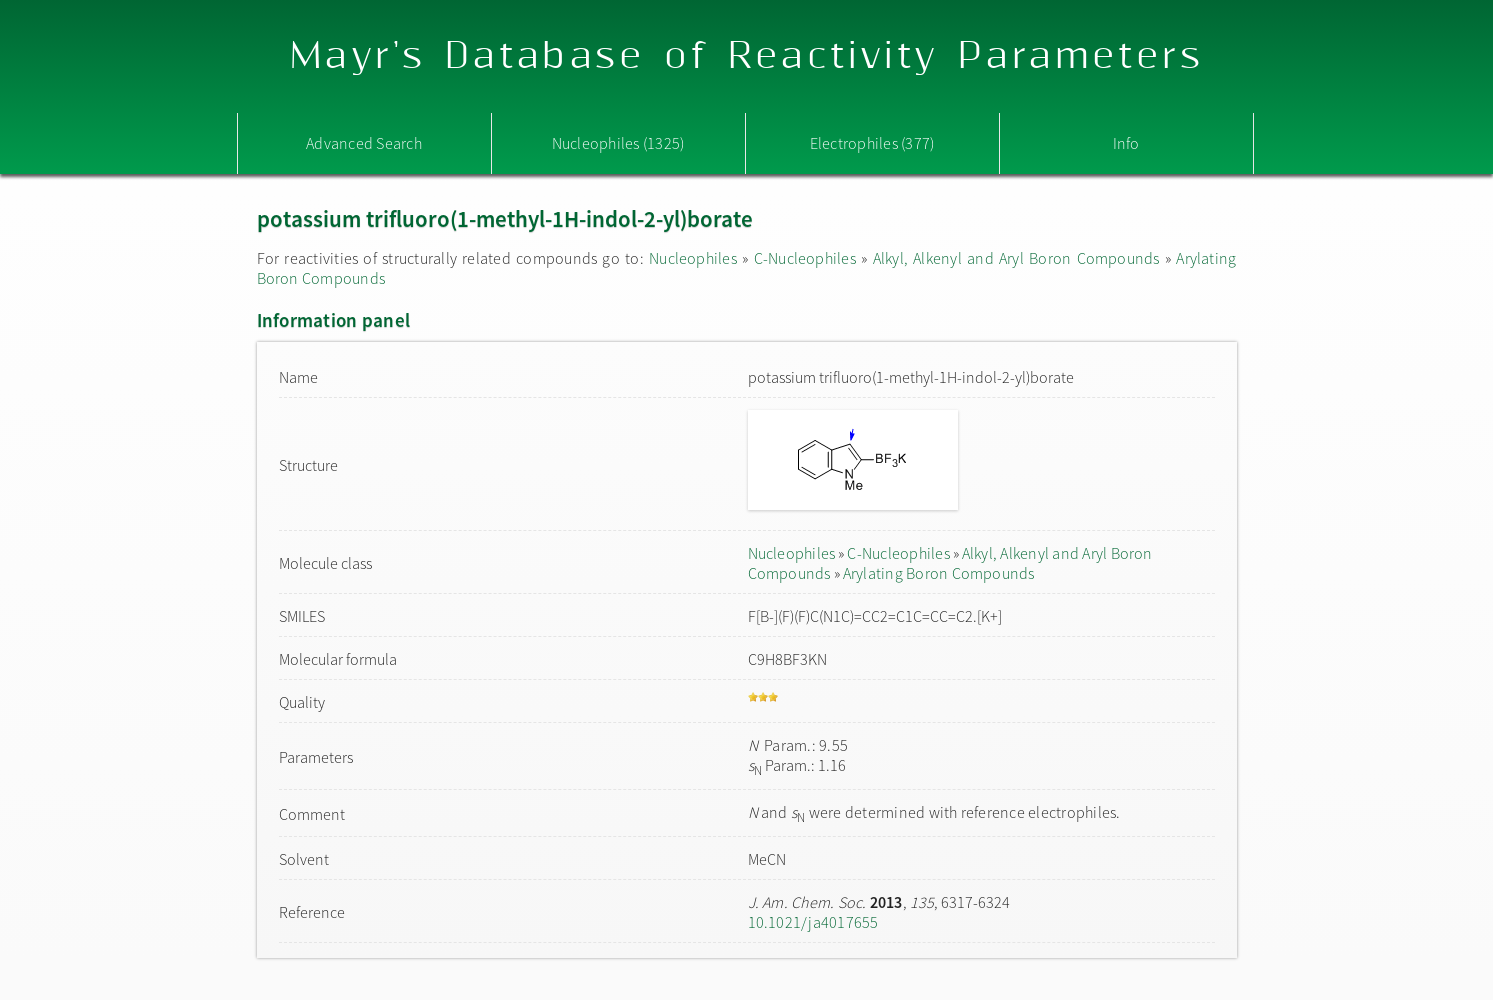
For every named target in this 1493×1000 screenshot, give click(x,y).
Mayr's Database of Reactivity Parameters (746, 56)
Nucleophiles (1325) (618, 143)
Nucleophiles (693, 258)
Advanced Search (364, 143)
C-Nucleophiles (805, 258)
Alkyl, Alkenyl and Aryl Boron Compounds (1016, 258)
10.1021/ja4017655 (813, 922)
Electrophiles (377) (872, 143)
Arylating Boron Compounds (939, 573)
